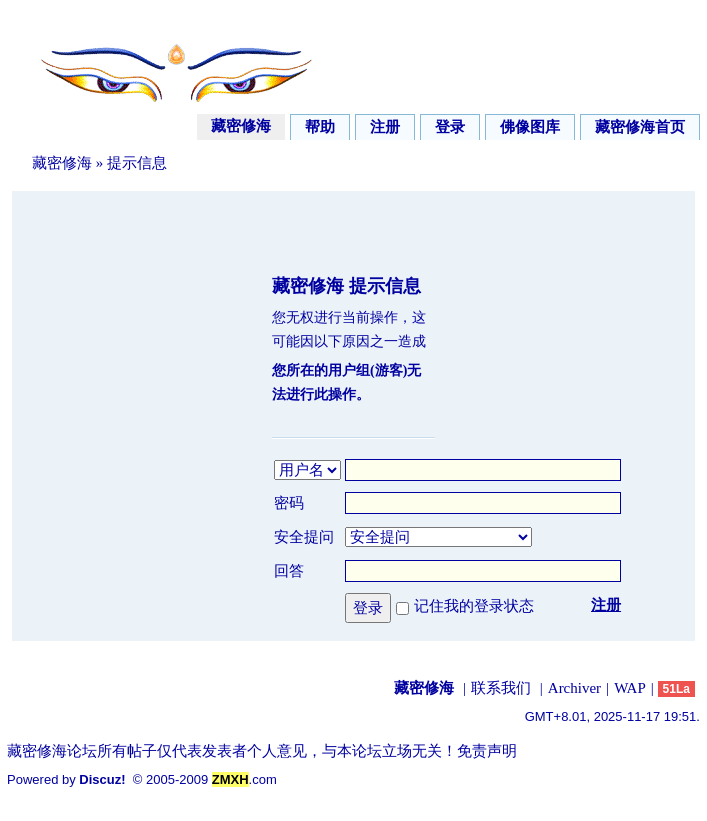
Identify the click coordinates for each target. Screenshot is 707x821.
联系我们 (501, 688)
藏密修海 (241, 126)
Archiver (574, 688)
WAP (630, 688)
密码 (289, 503)
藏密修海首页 (640, 127)
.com (244, 779)
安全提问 (304, 537)
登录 (450, 127)
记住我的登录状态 (474, 606)
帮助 (320, 127)
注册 (385, 127)
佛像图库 (530, 127)
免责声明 (487, 751)
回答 (289, 571)
